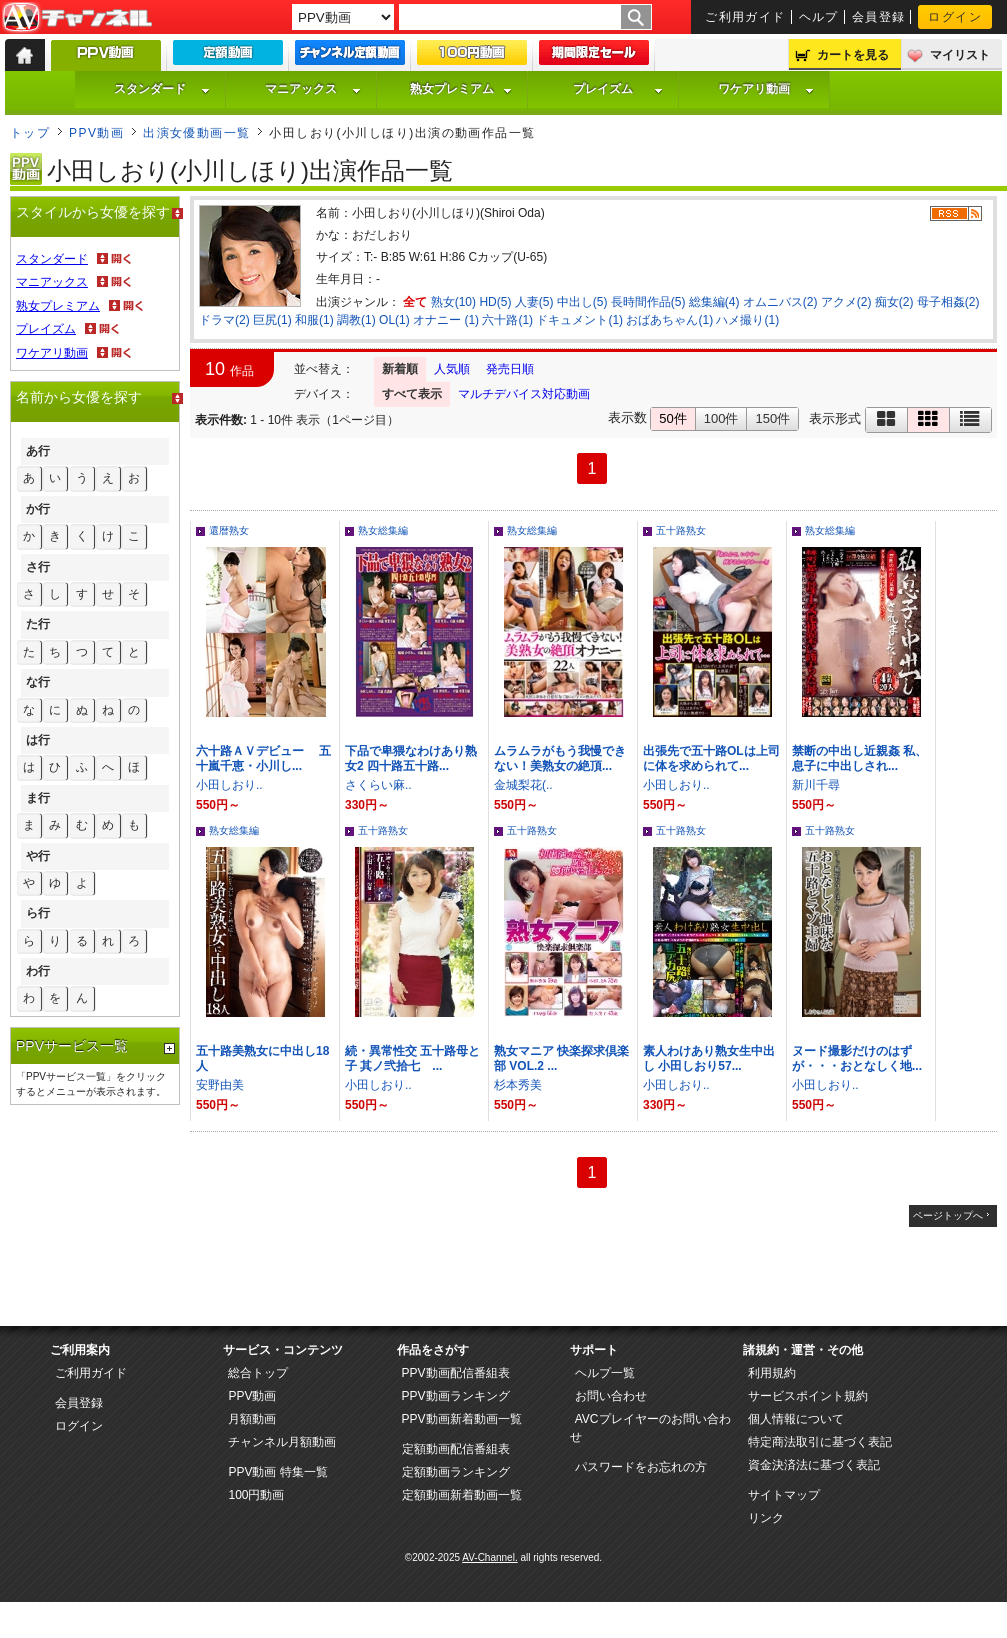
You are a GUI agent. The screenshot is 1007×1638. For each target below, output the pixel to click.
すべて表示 (412, 394)
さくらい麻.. (378, 785)
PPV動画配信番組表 (456, 1373)
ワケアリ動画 (766, 89)
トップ (30, 133)
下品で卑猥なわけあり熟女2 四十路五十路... (411, 758)
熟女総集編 (383, 530)
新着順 (400, 369)
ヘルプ (819, 17)
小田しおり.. (229, 785)
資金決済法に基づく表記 (814, 1465)
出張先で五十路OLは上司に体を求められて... (711, 758)
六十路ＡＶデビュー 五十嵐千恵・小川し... (263, 758)
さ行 (38, 567)
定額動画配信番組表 (456, 1449)
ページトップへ (948, 1215)
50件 (672, 418)
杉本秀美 (518, 1085)
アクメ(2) (846, 302)
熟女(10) (453, 302)
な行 (38, 682)
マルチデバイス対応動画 (524, 394)
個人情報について (796, 1419)
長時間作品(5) (648, 302)
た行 (38, 624)
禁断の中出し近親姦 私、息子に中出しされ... (859, 758)
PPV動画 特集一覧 (277, 1472)
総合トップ (258, 1373)
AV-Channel (77, 18)
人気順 (452, 369)
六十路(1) (507, 320)
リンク (766, 1518)
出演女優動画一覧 (197, 133)
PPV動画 (96, 133)
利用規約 (772, 1373)
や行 (38, 856)
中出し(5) (582, 302)
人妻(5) (534, 302)
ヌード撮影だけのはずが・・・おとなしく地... (857, 1058)
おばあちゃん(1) (669, 320)
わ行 (38, 971)
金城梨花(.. (523, 785)
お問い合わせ (611, 1396)
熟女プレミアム (461, 89)
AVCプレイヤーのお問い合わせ (650, 1428)
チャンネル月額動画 (282, 1442)
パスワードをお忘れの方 (641, 1467)
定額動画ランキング (456, 1472)
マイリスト (960, 55)
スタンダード (162, 89)
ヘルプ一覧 (605, 1373)
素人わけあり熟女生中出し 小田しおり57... (709, 1058)
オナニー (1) (446, 320)
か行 (38, 509)
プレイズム (618, 89)
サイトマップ (784, 1495)
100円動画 (256, 1495)
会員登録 (879, 17)
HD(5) (495, 302)
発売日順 (510, 369)
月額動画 (252, 1419)
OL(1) (394, 320)
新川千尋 (816, 785)
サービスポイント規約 (808, 1396)
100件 (721, 418)
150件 (772, 418)
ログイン (955, 17)
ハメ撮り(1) (747, 320)
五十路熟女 (681, 530)
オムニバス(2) (780, 302)
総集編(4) (714, 302)
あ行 (38, 451)
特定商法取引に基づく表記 (820, 1442)
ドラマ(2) (224, 320)
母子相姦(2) (948, 302)
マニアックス (313, 89)
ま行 (38, 798)
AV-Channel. (489, 1557)
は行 (38, 740)
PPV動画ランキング (456, 1396)
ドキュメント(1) (579, 320)
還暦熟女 (229, 530)
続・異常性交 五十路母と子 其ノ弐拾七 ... (412, 1058)
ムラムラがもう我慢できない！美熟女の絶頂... (560, 758)
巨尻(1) (272, 320)
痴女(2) (894, 302)
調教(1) (356, 320)
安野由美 (220, 1085)
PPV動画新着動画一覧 (462, 1419)
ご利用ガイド (745, 17)
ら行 (38, 913)
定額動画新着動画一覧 (462, 1495)
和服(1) (314, 320)
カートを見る (853, 55)
